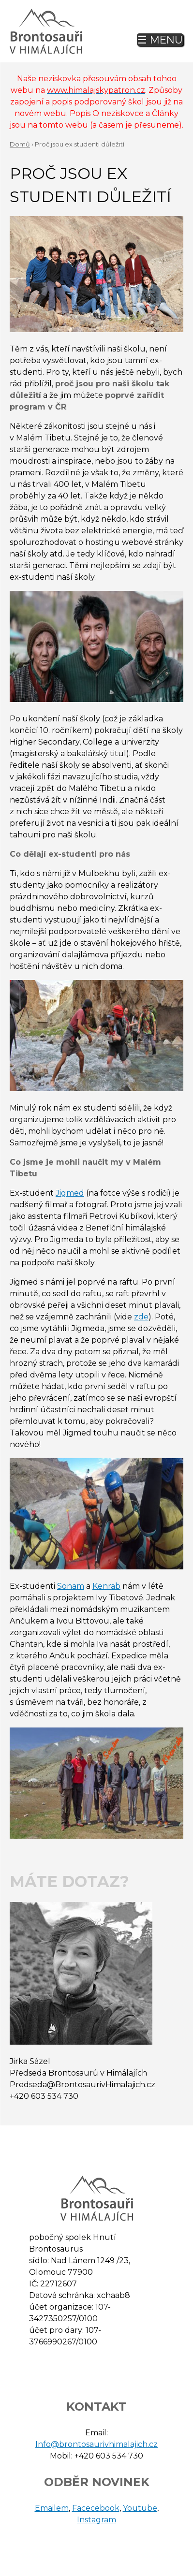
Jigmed (70, 1193)
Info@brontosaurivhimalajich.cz (96, 2444)
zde (141, 1316)
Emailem (52, 2508)
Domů (20, 144)
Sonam (70, 1586)
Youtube (140, 2508)
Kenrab (106, 1586)
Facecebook (95, 2508)
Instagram (96, 2519)
